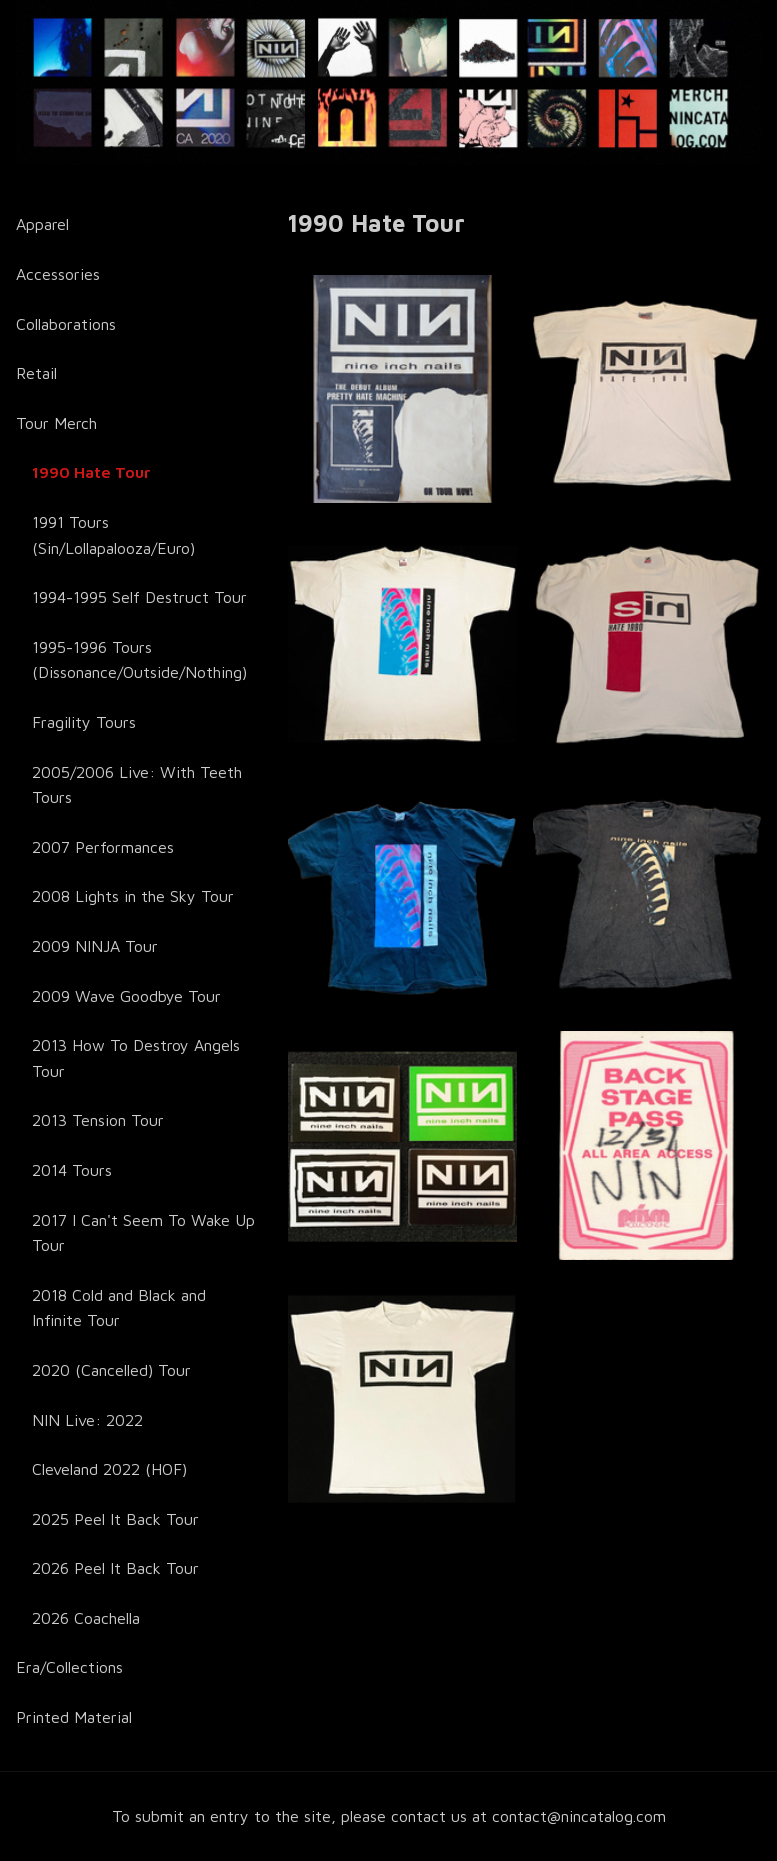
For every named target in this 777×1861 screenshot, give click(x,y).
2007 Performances (103, 847)
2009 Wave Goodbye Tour (126, 996)
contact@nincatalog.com (579, 1816)
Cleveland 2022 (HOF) (109, 1469)
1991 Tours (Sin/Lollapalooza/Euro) (113, 535)
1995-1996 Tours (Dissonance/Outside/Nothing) (139, 660)
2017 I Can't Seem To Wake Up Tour (143, 1233)
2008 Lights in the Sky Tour (133, 896)
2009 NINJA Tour (95, 946)
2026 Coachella (86, 1618)
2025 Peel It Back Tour (115, 1519)
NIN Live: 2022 (87, 1420)
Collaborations (66, 324)
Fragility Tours (84, 722)
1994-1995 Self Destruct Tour (139, 597)
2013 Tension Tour (98, 1120)
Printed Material (74, 1717)
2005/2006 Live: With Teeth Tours (137, 785)
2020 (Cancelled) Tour (111, 1370)
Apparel (42, 224)
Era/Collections (69, 1667)
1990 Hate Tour (91, 472)
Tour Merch (56, 423)
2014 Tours (72, 1170)
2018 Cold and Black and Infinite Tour (119, 1308)
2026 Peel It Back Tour (115, 1568)
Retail (36, 373)
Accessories (58, 274)
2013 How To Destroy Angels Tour (136, 1058)
